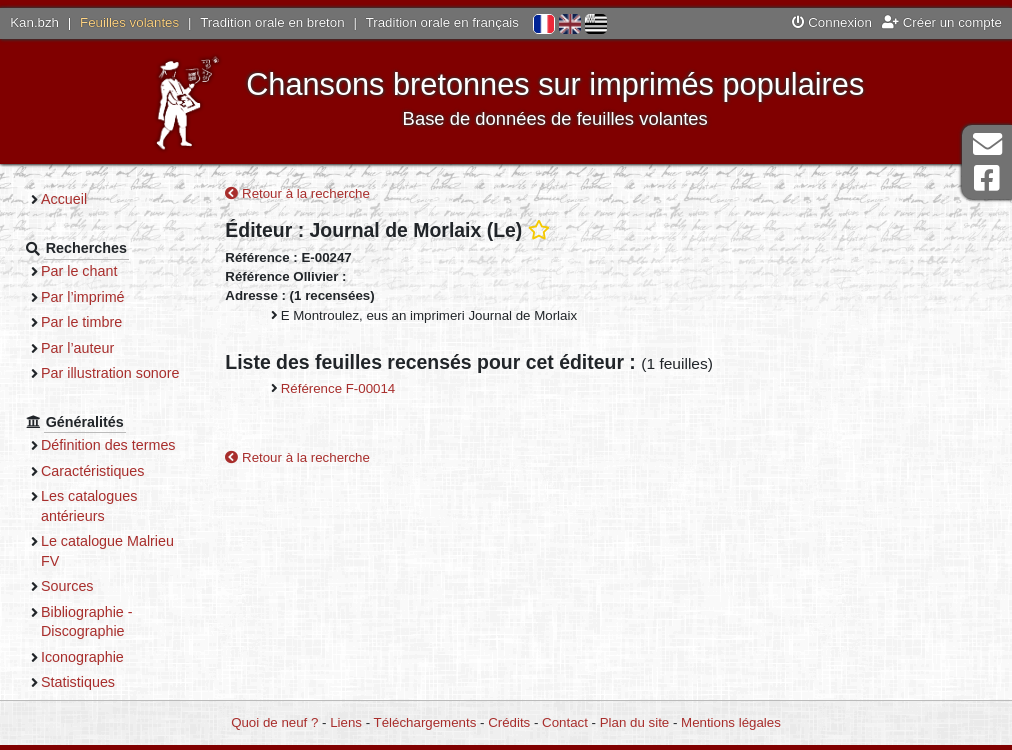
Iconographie (82, 657)
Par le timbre (81, 322)
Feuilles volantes (129, 22)
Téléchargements (425, 722)
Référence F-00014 (338, 388)
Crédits (509, 722)
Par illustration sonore (110, 373)
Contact (565, 722)
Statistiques (78, 682)
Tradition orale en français (442, 22)
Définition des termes (108, 445)
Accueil (64, 199)
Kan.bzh (34, 22)
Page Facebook (987, 178)
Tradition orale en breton (272, 22)
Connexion (832, 22)
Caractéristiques (93, 471)
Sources (67, 586)
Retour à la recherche (297, 193)
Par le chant (79, 271)
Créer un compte (942, 22)
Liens (346, 722)
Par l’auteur (77, 348)
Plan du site (634, 722)
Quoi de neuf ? (274, 722)
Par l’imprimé (83, 297)
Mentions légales (731, 722)
